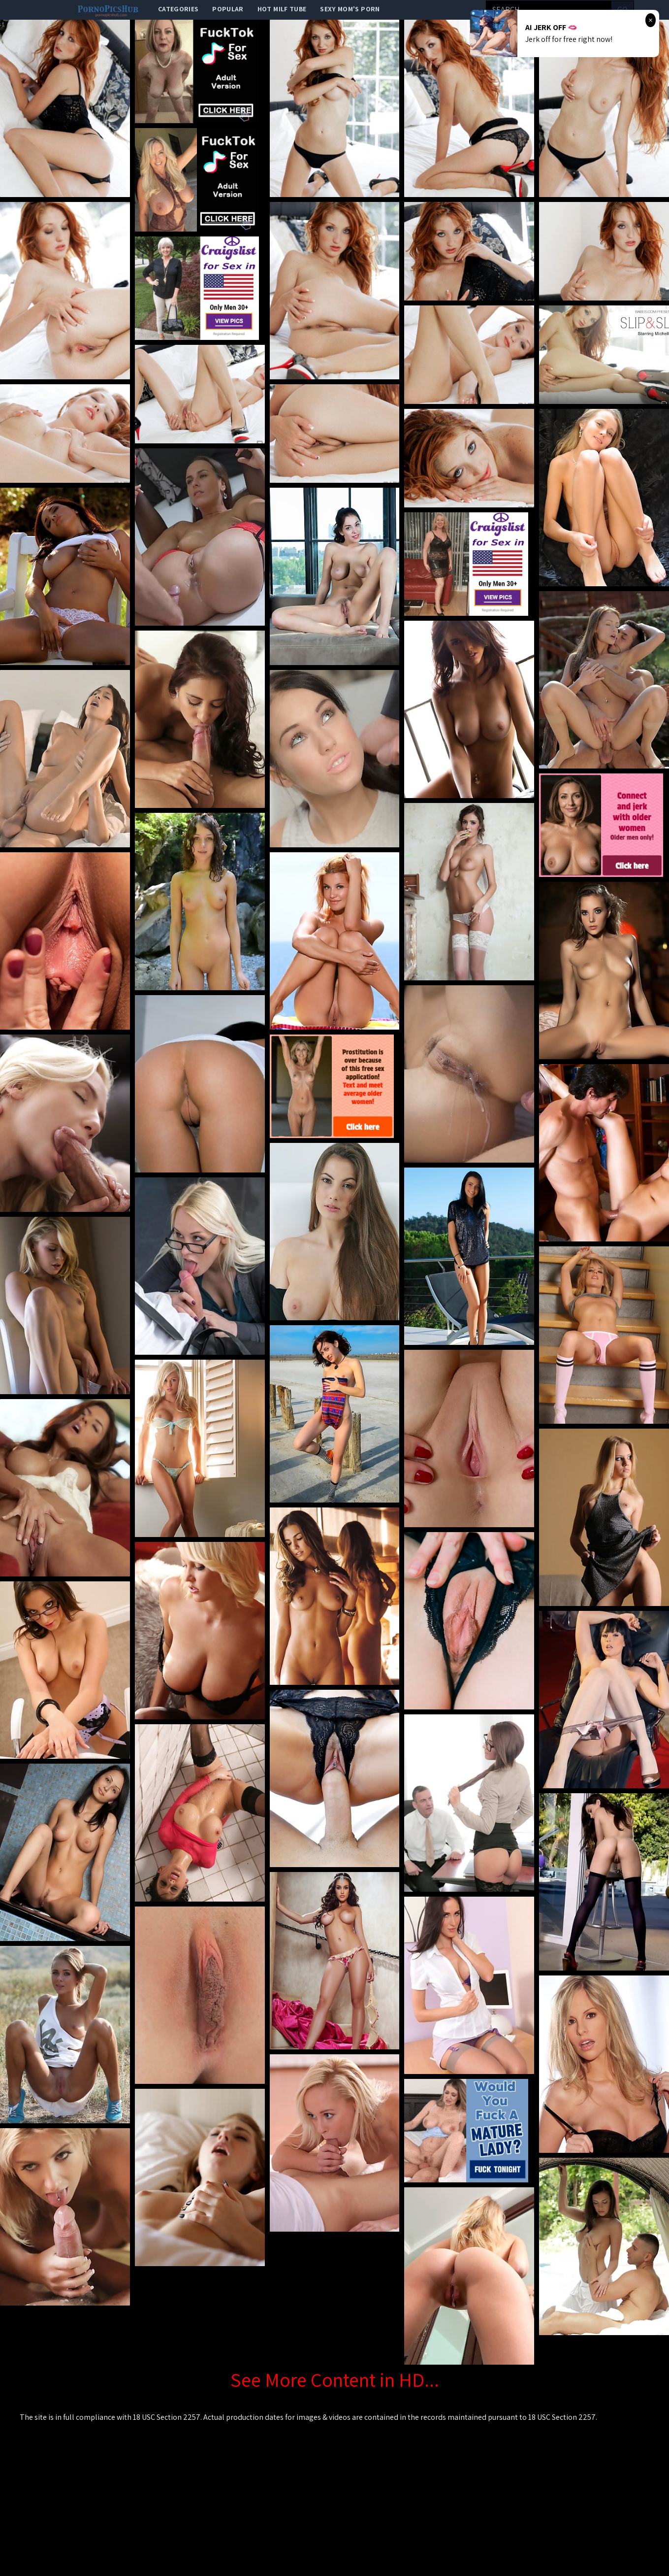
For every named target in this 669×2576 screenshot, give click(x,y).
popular (227, 8)
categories (178, 8)
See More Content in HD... (334, 2379)
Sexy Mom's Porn (350, 8)
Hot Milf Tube (282, 8)
